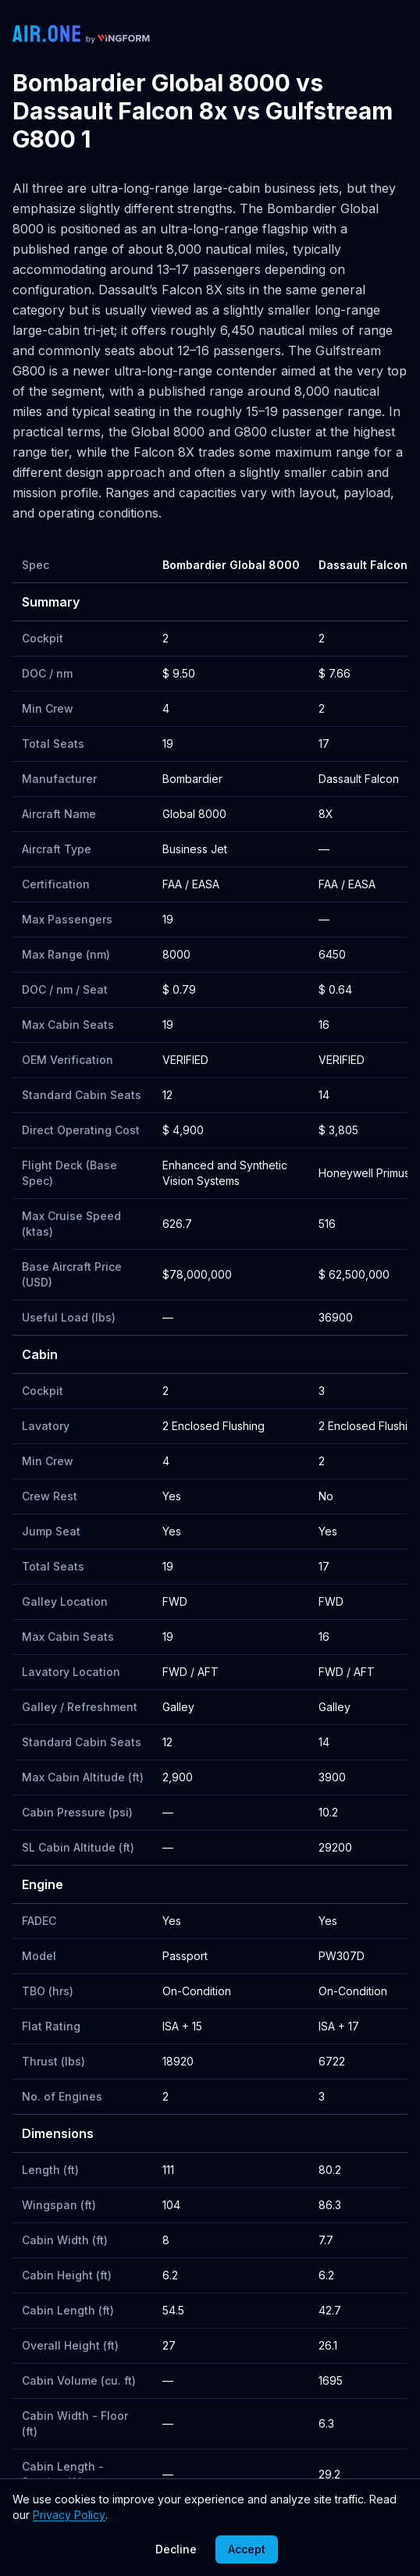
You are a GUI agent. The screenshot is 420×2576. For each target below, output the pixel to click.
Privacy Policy (69, 2514)
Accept (246, 2549)
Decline (176, 2549)
